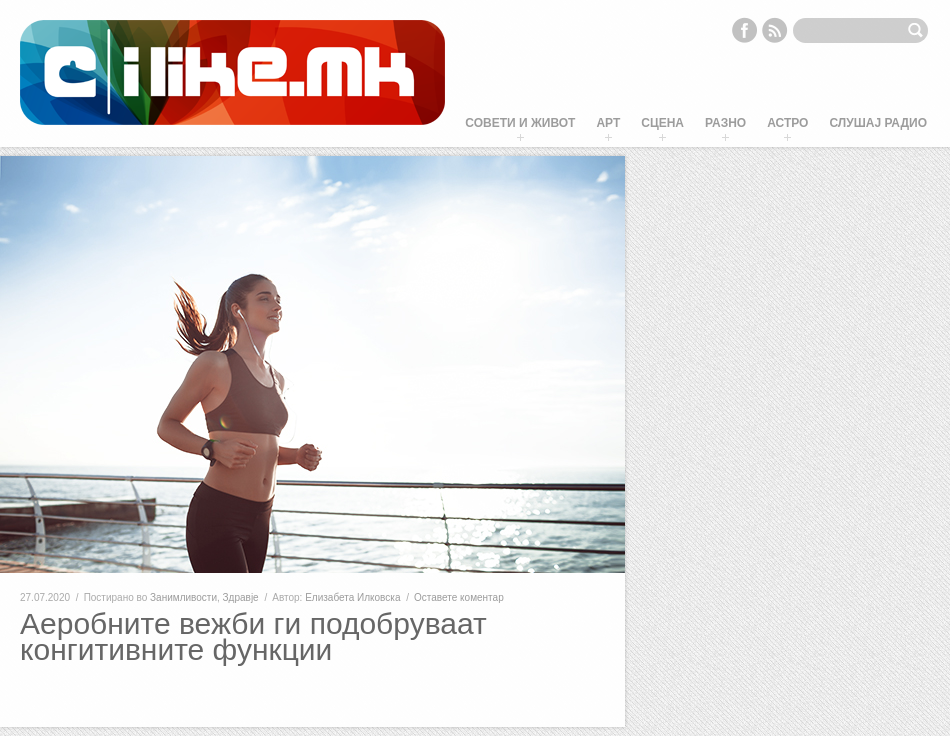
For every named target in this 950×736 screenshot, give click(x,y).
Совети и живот (520, 123)
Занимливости (183, 597)
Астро (787, 123)
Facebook (744, 30)
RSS (775, 30)
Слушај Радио (878, 123)
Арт (608, 123)
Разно (725, 123)
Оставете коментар (459, 597)
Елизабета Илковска (352, 597)
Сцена (662, 123)
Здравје (241, 597)
